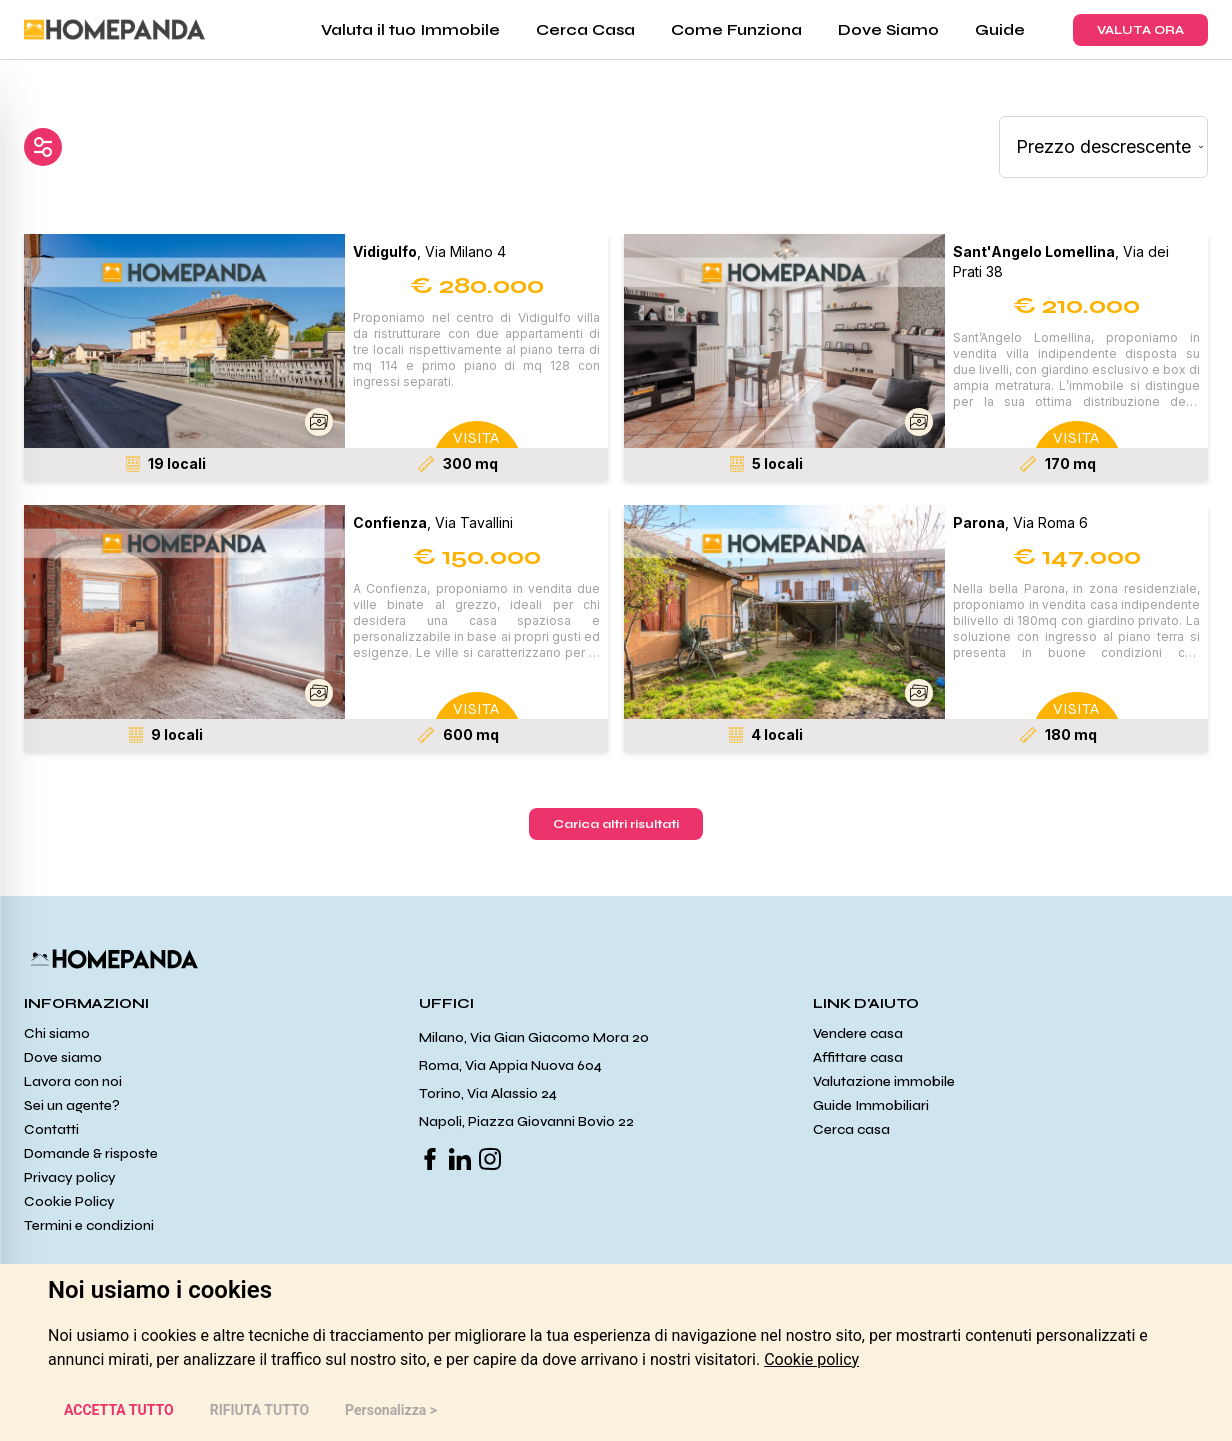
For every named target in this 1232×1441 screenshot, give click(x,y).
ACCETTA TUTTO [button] (119, 1410)
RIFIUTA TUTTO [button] (259, 1410)
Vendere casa (858, 1033)
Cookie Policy (69, 1201)
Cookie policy (811, 1359)
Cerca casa (851, 1129)
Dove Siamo (888, 29)
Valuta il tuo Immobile (410, 29)
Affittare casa (858, 1057)
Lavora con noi (73, 1081)
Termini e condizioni (89, 1225)
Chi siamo (57, 1033)
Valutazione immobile (884, 1081)
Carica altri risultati (616, 824)
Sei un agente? (72, 1105)
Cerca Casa (585, 29)
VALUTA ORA (1140, 30)
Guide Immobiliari (871, 1105)
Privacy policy (70, 1177)
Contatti (51, 1129)
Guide (1000, 29)
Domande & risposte (91, 1153)
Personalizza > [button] (391, 1410)
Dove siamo (63, 1057)
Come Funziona (736, 29)
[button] (184, 341)
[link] (811, 1359)
